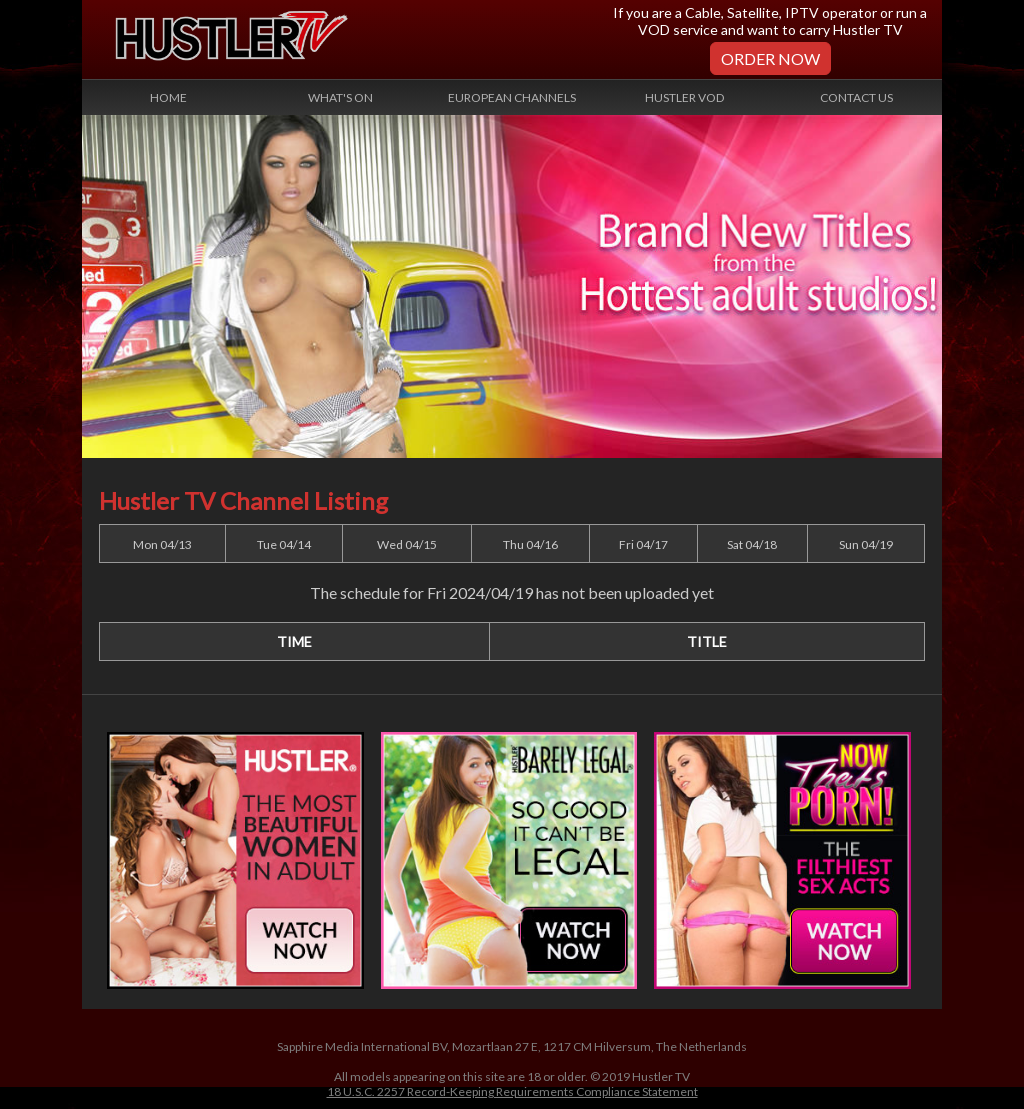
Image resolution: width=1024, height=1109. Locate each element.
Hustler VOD (684, 97)
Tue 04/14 (284, 544)
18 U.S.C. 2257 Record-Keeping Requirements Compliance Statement (512, 1091)
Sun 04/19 (866, 544)
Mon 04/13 (162, 544)
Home (168, 97)
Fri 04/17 (643, 544)
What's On (340, 97)
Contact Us (856, 97)
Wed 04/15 (407, 544)
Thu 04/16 (530, 544)
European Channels (512, 97)
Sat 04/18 (752, 544)
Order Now (770, 58)
